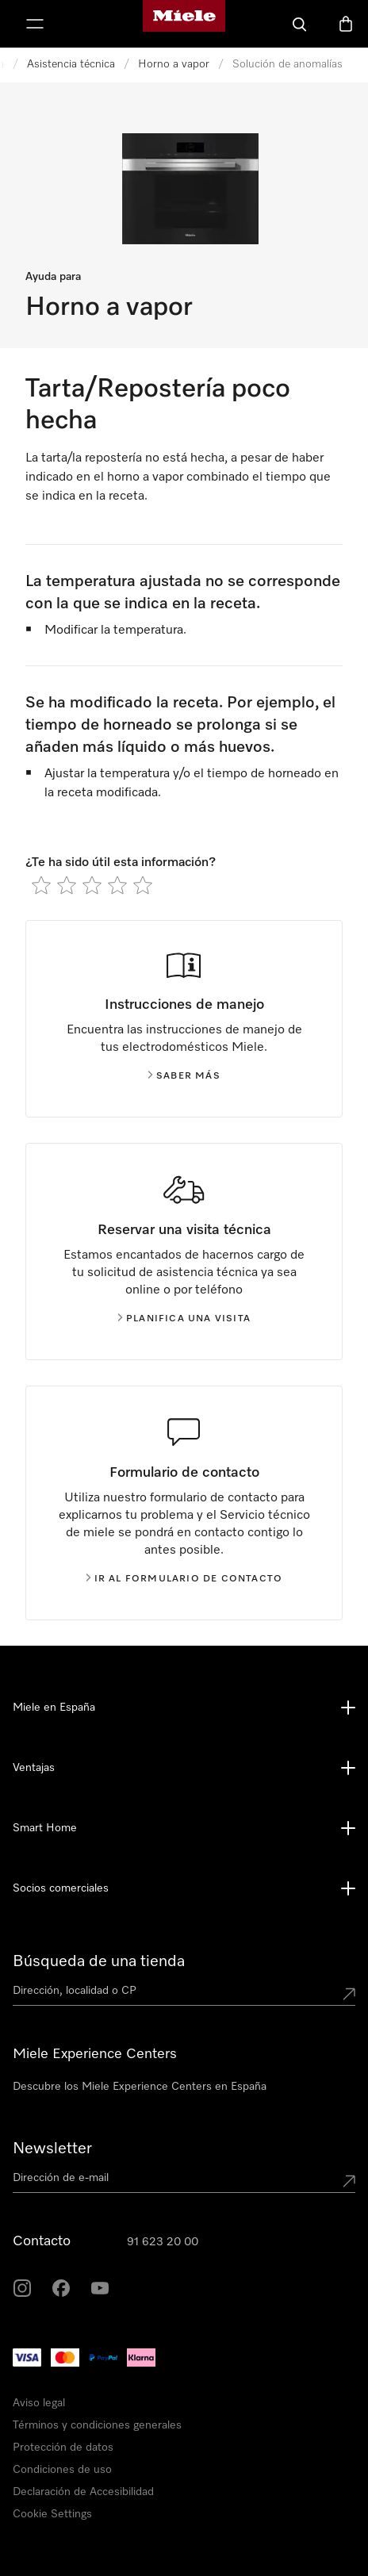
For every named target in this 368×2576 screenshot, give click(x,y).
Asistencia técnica (71, 64)
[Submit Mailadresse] (349, 2181)
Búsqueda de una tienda (99, 1961)
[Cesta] (345, 23)
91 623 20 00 (162, 2242)
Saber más (184, 1076)
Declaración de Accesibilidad (83, 2491)
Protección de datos (63, 2447)
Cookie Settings (52, 2514)
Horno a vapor (173, 64)
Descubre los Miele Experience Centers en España (139, 2086)
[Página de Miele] (184, 24)
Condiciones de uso (62, 2469)
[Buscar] (299, 23)
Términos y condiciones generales (97, 2425)
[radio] (41, 885)
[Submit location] (349, 1994)
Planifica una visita (184, 1319)
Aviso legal (39, 2403)
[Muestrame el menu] (34, 23)
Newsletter (52, 2148)
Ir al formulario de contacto (184, 1579)
